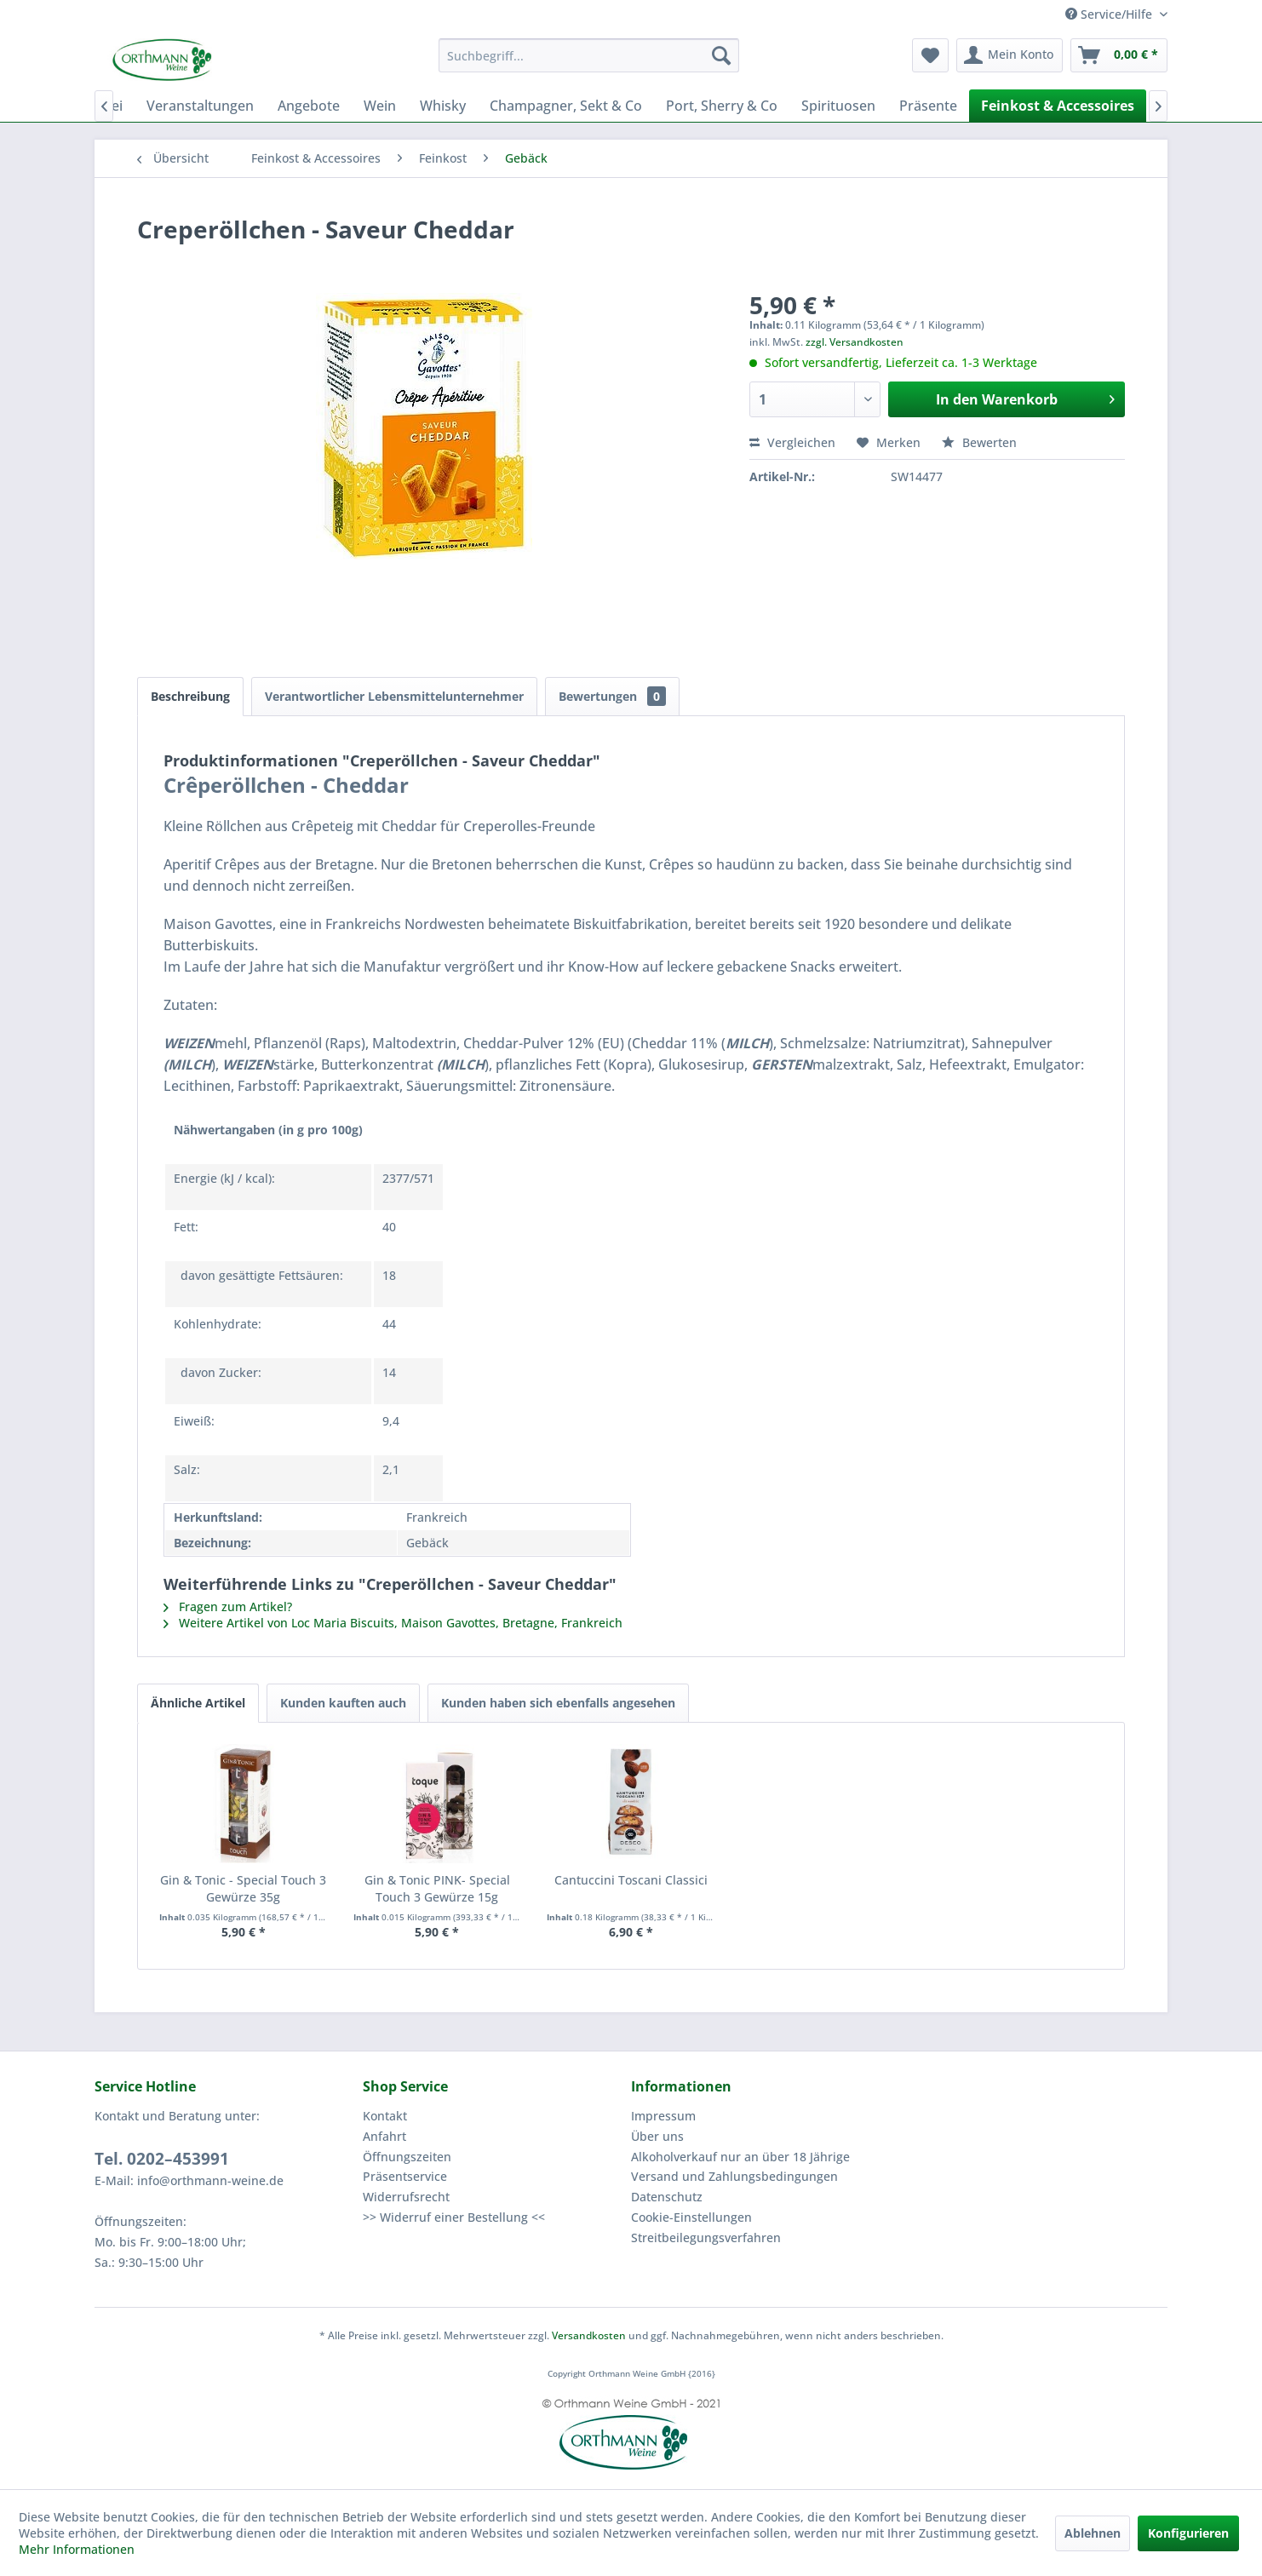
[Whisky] (443, 105)
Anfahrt (384, 2136)
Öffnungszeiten (407, 2157)
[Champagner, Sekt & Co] (566, 105)
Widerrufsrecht (406, 2197)
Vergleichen (792, 442)
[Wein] (380, 105)
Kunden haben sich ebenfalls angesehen (558, 1703)
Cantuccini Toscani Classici (631, 1880)
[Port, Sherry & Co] (721, 105)
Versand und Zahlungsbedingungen (734, 2176)
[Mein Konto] (1009, 55)
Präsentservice (405, 2176)
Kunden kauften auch (343, 1703)
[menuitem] (589, 55)
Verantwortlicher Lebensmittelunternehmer (394, 696)
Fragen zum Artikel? (227, 1606)
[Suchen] (721, 55)
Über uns (657, 2136)
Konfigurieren (1188, 2533)
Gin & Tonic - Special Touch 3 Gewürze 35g (243, 1888)
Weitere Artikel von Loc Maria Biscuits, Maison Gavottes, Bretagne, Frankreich (392, 1623)
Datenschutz (667, 2197)
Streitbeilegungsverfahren (706, 2237)
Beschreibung (190, 696)
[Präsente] (928, 105)
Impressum (663, 2116)
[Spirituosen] (838, 105)
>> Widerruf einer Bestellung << (454, 2217)
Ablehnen (1092, 2533)
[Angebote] (309, 105)
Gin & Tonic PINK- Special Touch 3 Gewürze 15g (437, 1888)
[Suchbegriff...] (589, 55)
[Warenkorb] (1118, 55)
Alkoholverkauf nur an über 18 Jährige (740, 2157)
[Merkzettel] (930, 55)
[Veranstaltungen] (200, 105)
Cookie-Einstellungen (691, 2217)
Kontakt (385, 2116)
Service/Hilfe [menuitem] (1110, 14)
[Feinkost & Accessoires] (1057, 105)
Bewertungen (612, 696)
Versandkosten (589, 2335)
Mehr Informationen (77, 2549)
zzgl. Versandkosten (854, 342)
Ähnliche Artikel (198, 1703)
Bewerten (979, 442)
